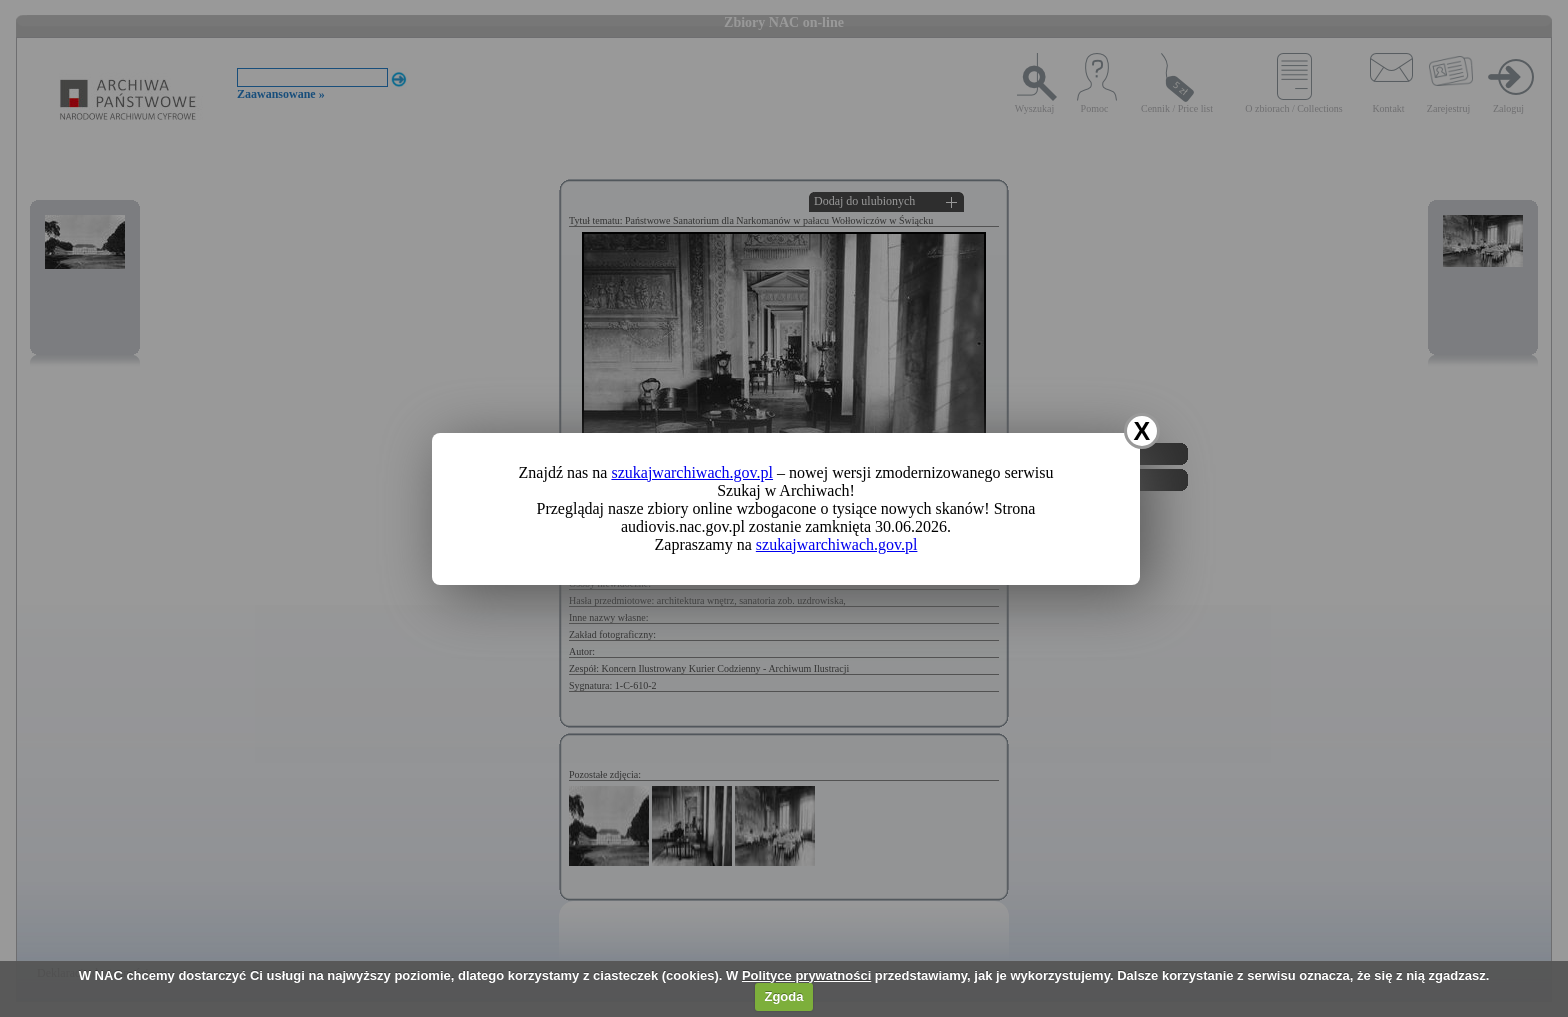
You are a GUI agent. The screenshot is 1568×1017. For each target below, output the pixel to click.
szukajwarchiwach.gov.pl (692, 472)
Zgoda (783, 996)
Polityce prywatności (806, 975)
